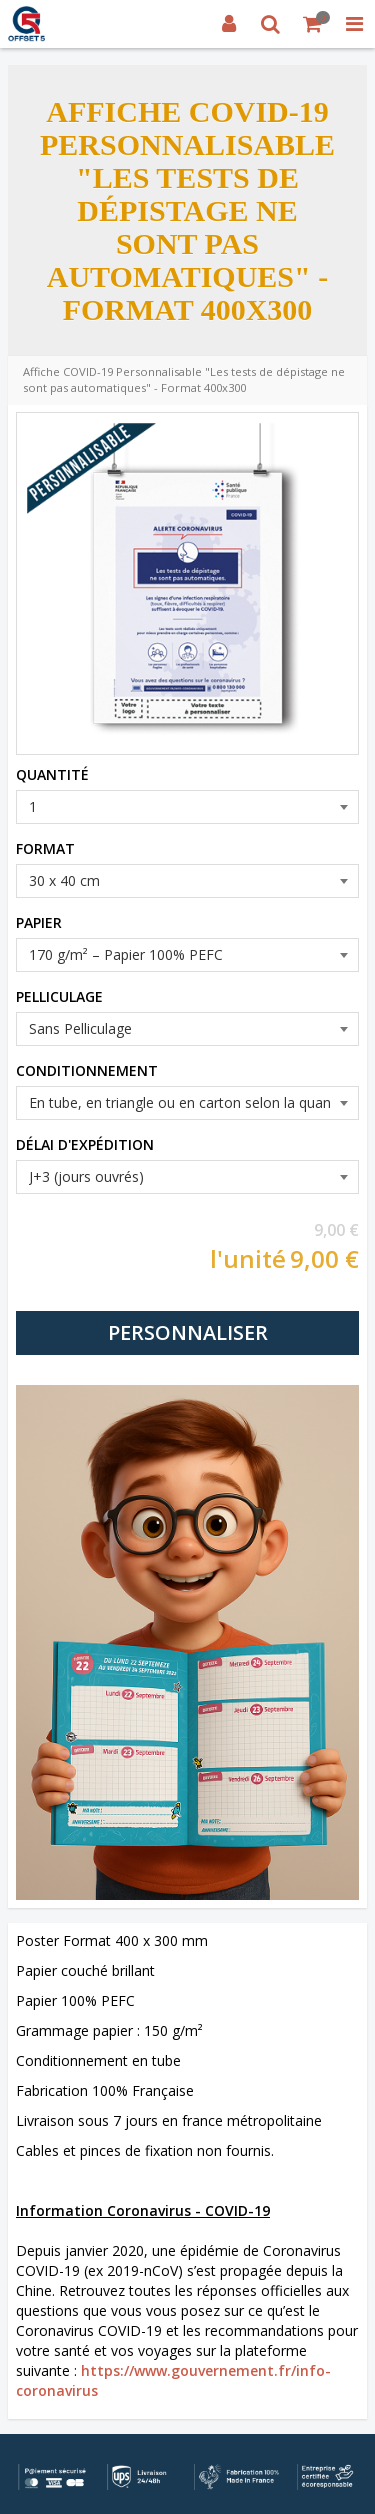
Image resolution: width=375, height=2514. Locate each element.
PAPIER (39, 922)
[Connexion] (229, 24)
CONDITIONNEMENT (87, 1070)
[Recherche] (271, 24)
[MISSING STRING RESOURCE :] (354, 24)
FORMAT (45, 848)
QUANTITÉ (52, 774)
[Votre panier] (313, 24)
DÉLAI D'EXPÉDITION (85, 1144)
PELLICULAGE (59, 996)
